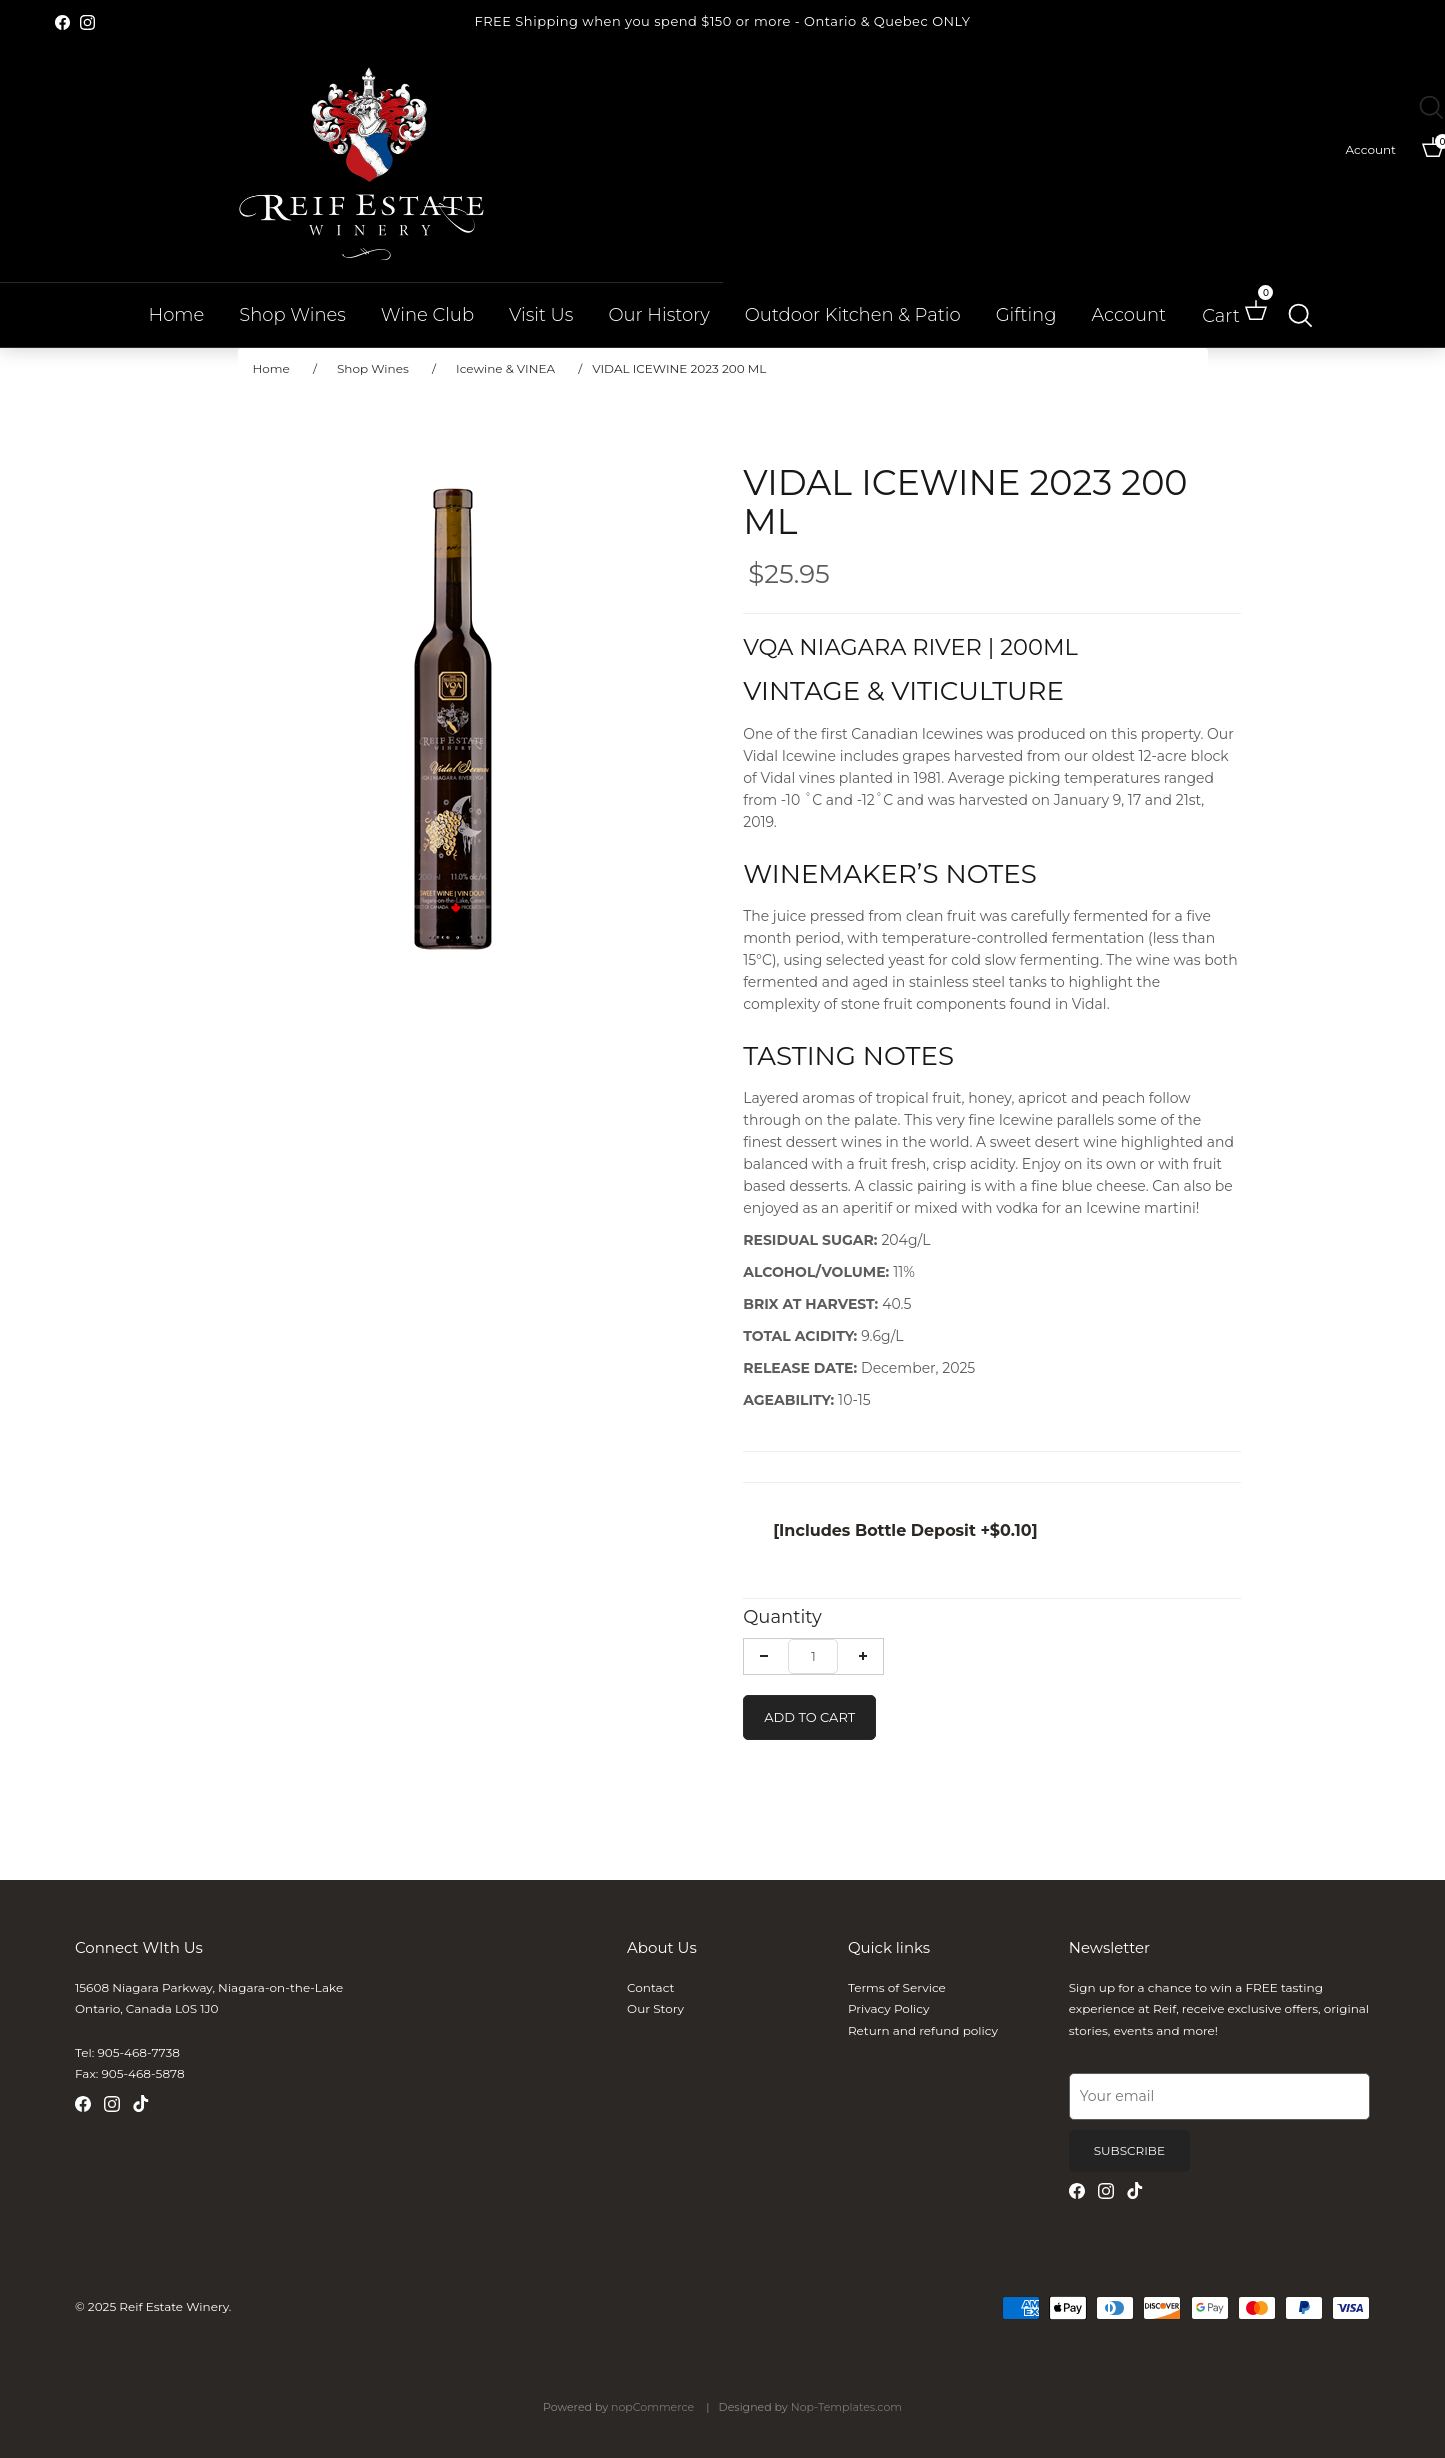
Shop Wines (292, 315)
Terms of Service (897, 1987)
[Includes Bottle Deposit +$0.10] (905, 1530)
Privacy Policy (889, 2008)
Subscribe (1129, 2150)
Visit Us (541, 315)
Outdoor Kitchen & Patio (853, 315)
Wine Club (427, 315)
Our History (658, 315)
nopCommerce (652, 2407)
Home (177, 315)
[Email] (1219, 2096)
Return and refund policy (923, 2030)
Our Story (655, 2008)
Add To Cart (809, 1717)
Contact (650, 1987)
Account (1128, 315)
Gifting (1026, 315)
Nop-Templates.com (846, 2407)
